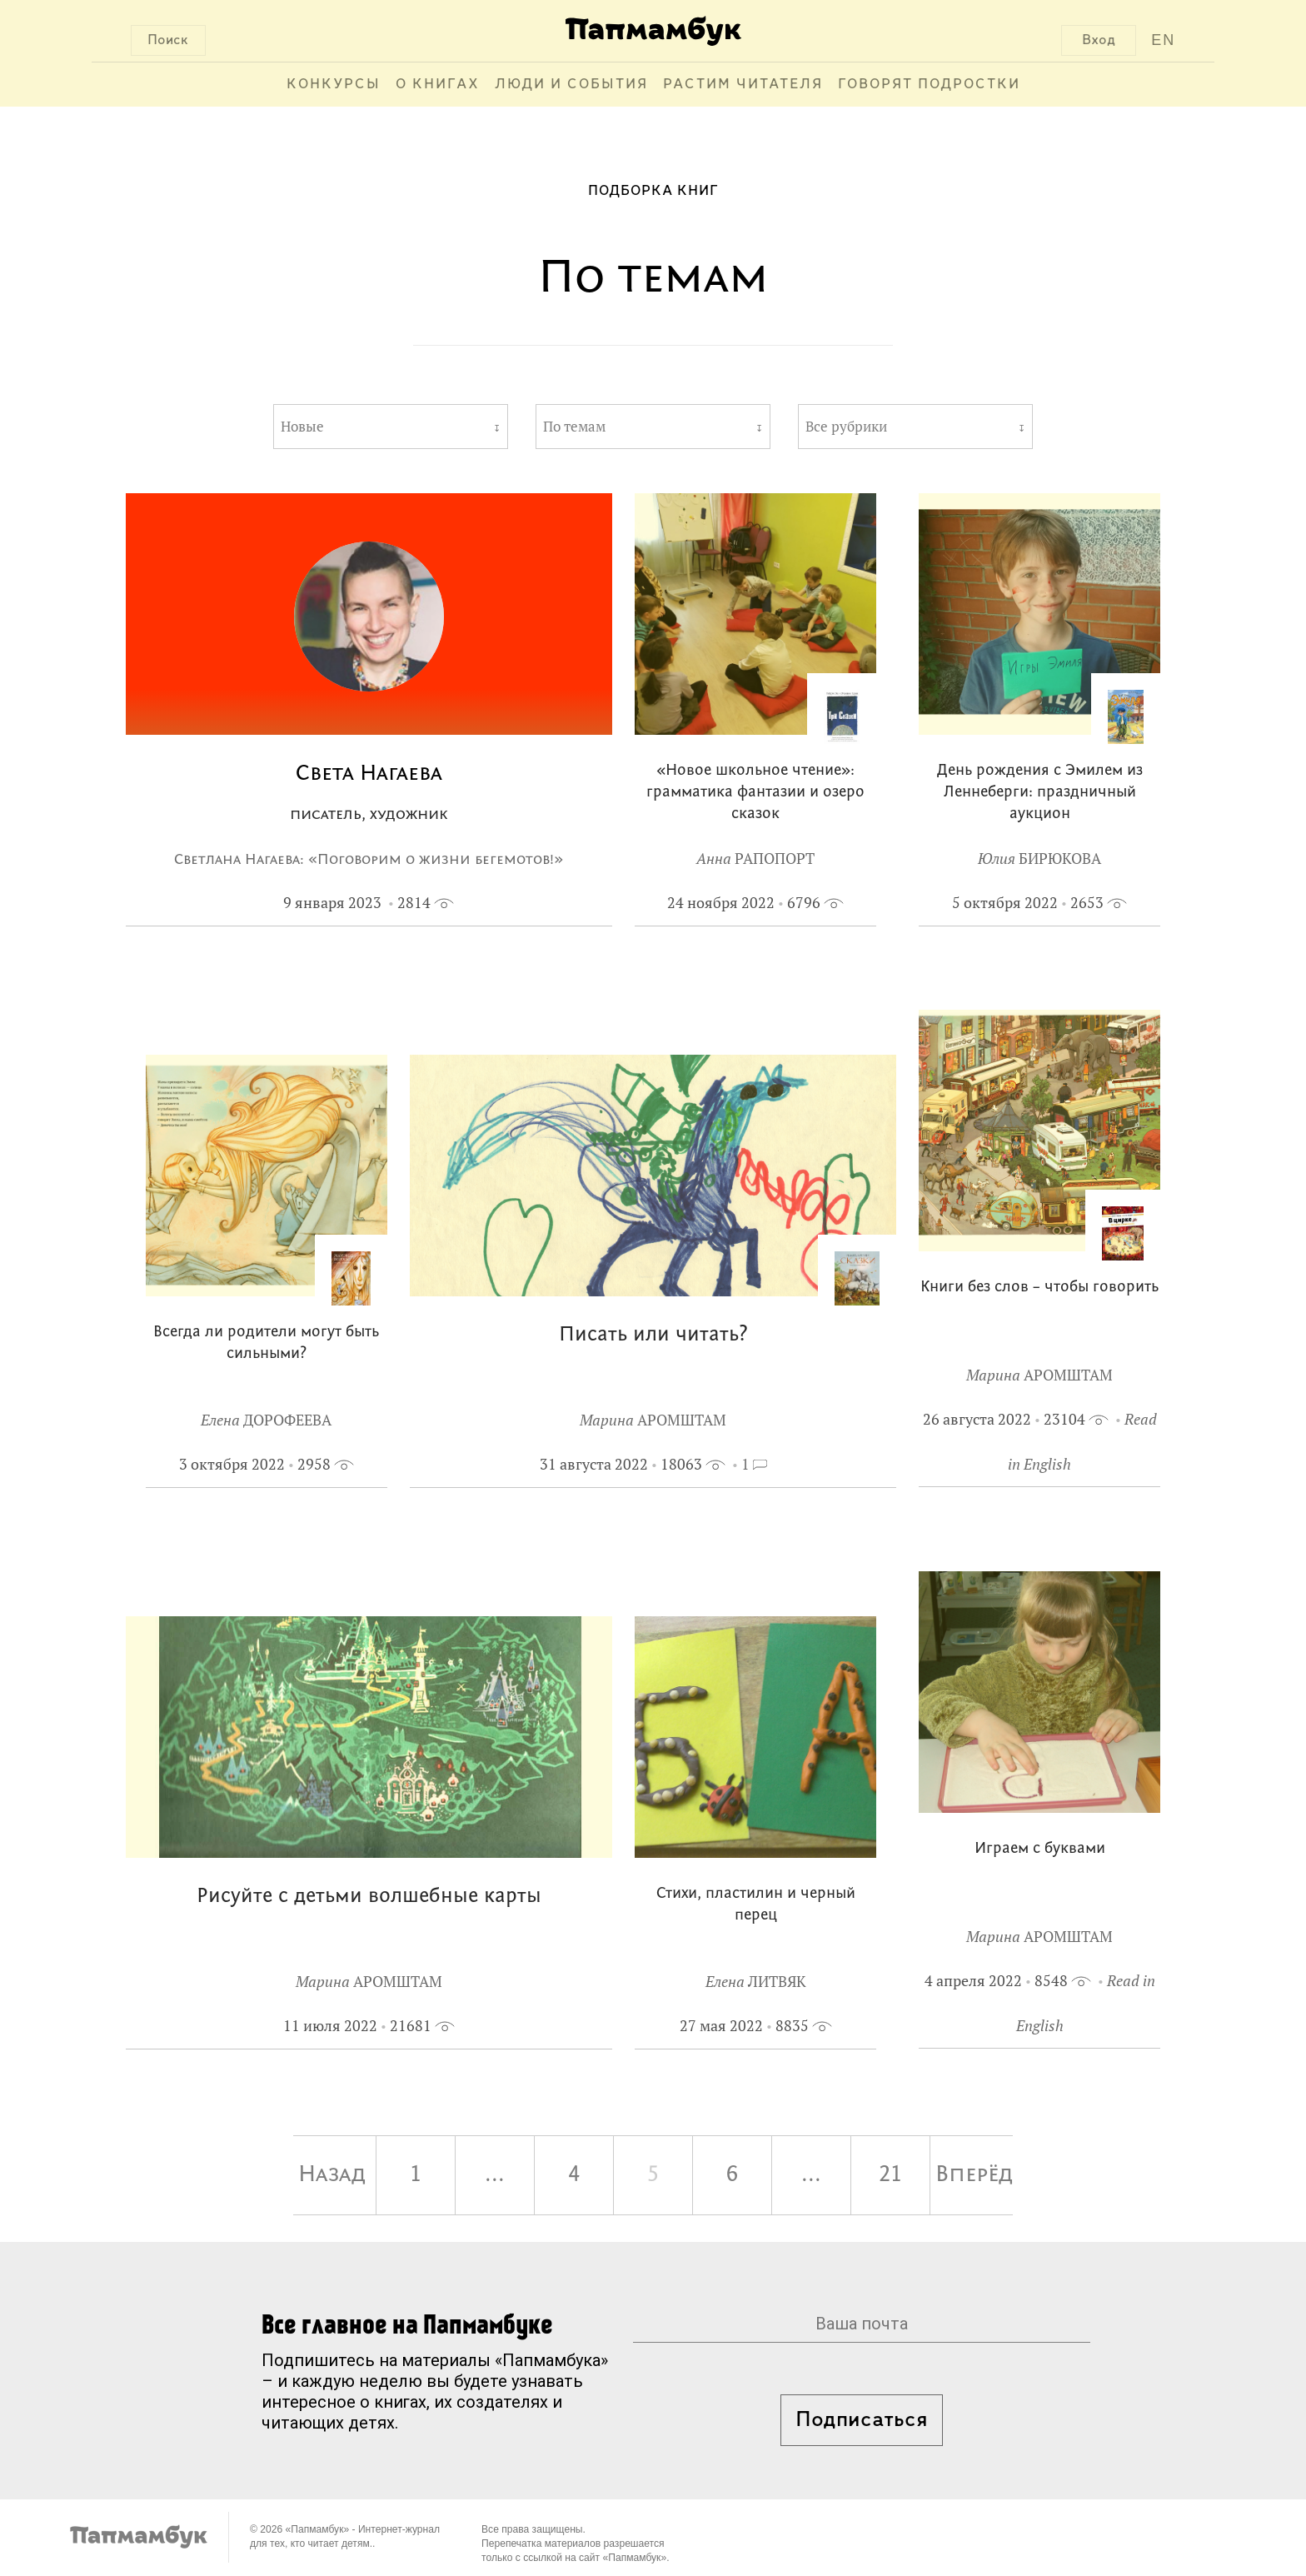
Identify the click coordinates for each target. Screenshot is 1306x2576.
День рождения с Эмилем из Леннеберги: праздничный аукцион (1040, 792)
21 (890, 2175)
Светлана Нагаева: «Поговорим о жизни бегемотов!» (369, 859)
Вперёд (974, 2175)
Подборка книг (653, 191)
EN (1163, 40)
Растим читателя (743, 84)
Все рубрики (846, 426)
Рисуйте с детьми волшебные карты (369, 1896)
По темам (574, 426)
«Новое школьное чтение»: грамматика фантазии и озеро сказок (755, 792)
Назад (332, 2175)
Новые (302, 426)
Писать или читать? (653, 1335)
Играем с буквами (1040, 1849)
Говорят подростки (929, 84)
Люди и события (571, 84)
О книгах (438, 84)
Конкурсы (334, 84)
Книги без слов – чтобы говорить (1039, 1287)
